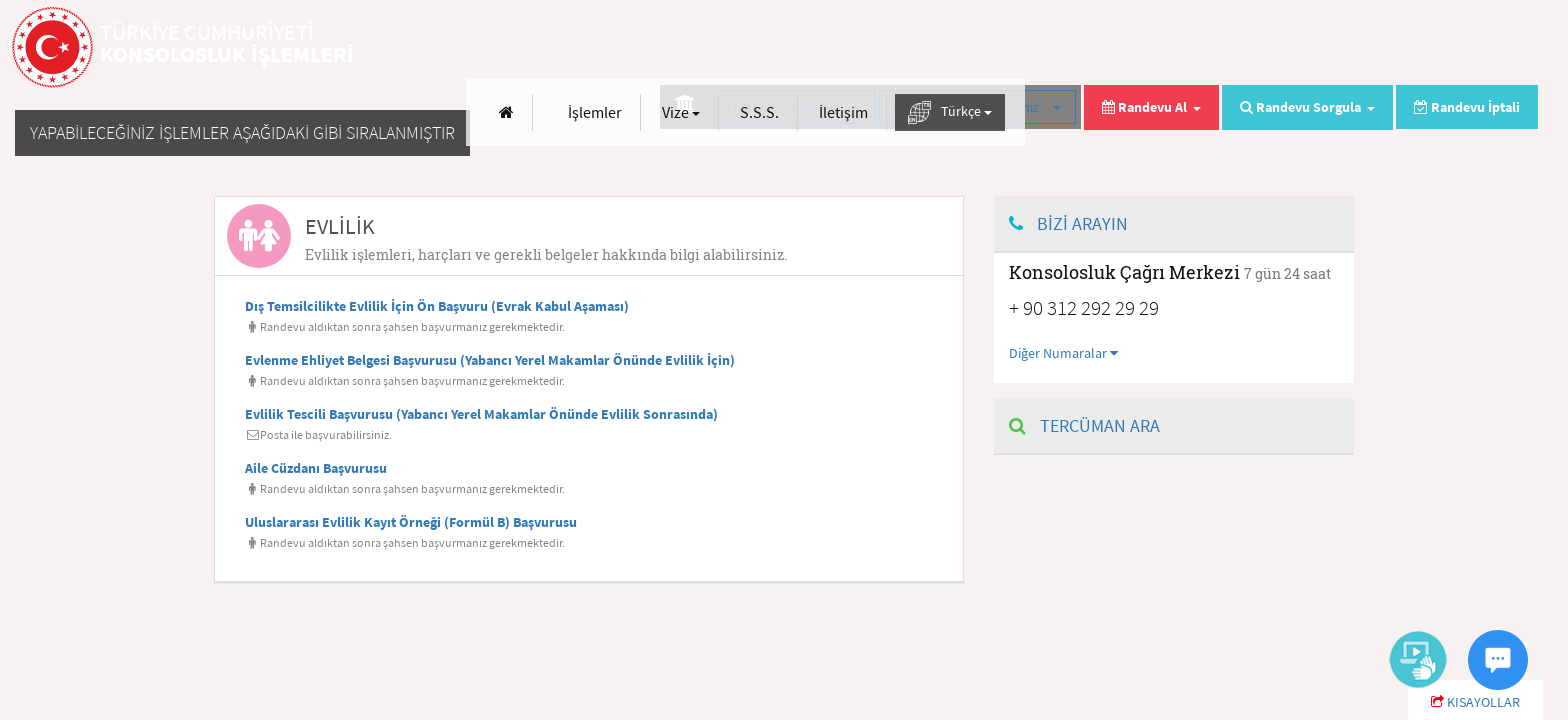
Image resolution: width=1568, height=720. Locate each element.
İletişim (1356, 48)
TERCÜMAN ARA (1084, 425)
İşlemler (1108, 48)
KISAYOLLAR (1475, 702)
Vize (1194, 48)
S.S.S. (1272, 48)
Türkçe (1463, 48)
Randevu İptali (1467, 107)
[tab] (589, 236)
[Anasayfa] (1019, 48)
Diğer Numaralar (1063, 353)
